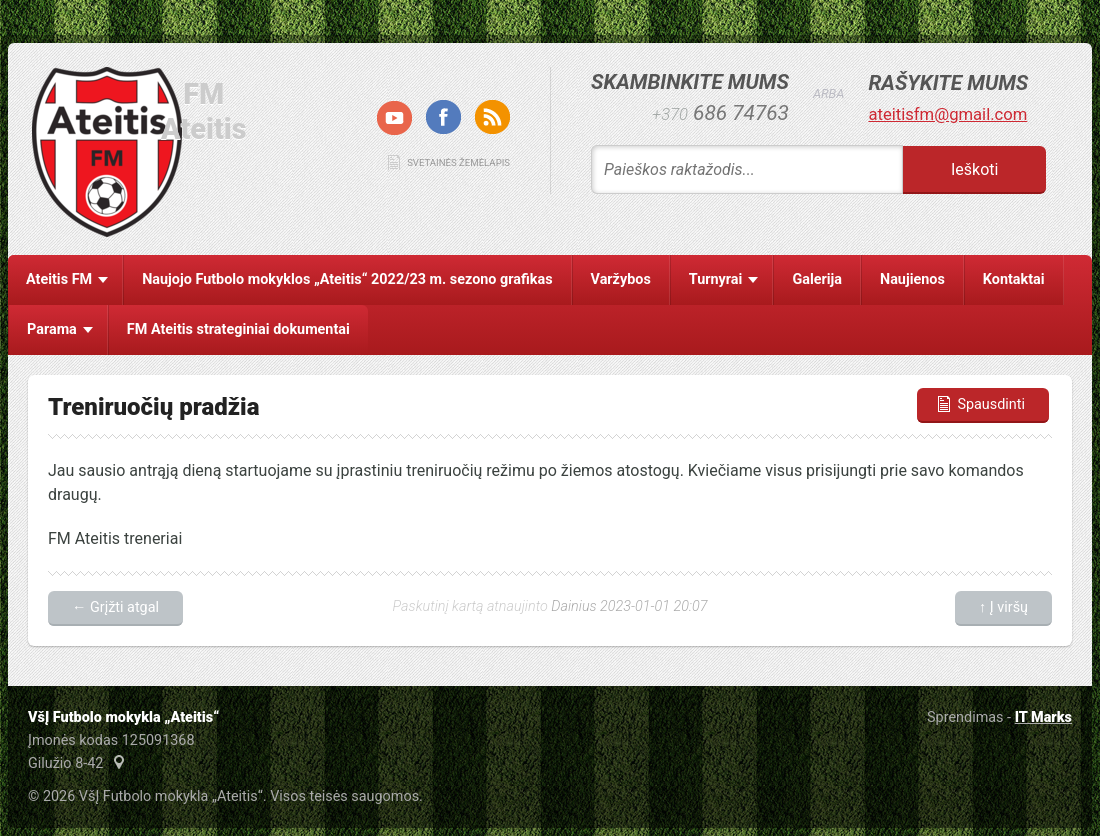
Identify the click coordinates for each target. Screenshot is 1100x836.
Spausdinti (979, 404)
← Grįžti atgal (115, 607)
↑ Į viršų (1003, 607)
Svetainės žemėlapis (458, 162)
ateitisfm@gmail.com (947, 114)
